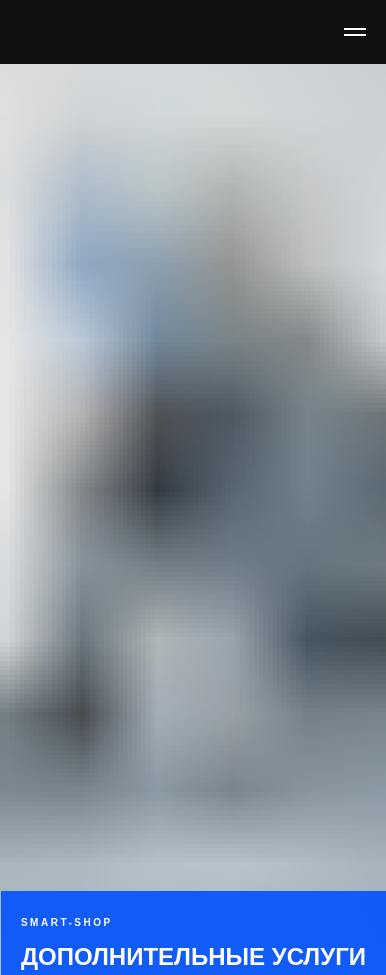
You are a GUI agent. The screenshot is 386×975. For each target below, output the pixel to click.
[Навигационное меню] (355, 32)
